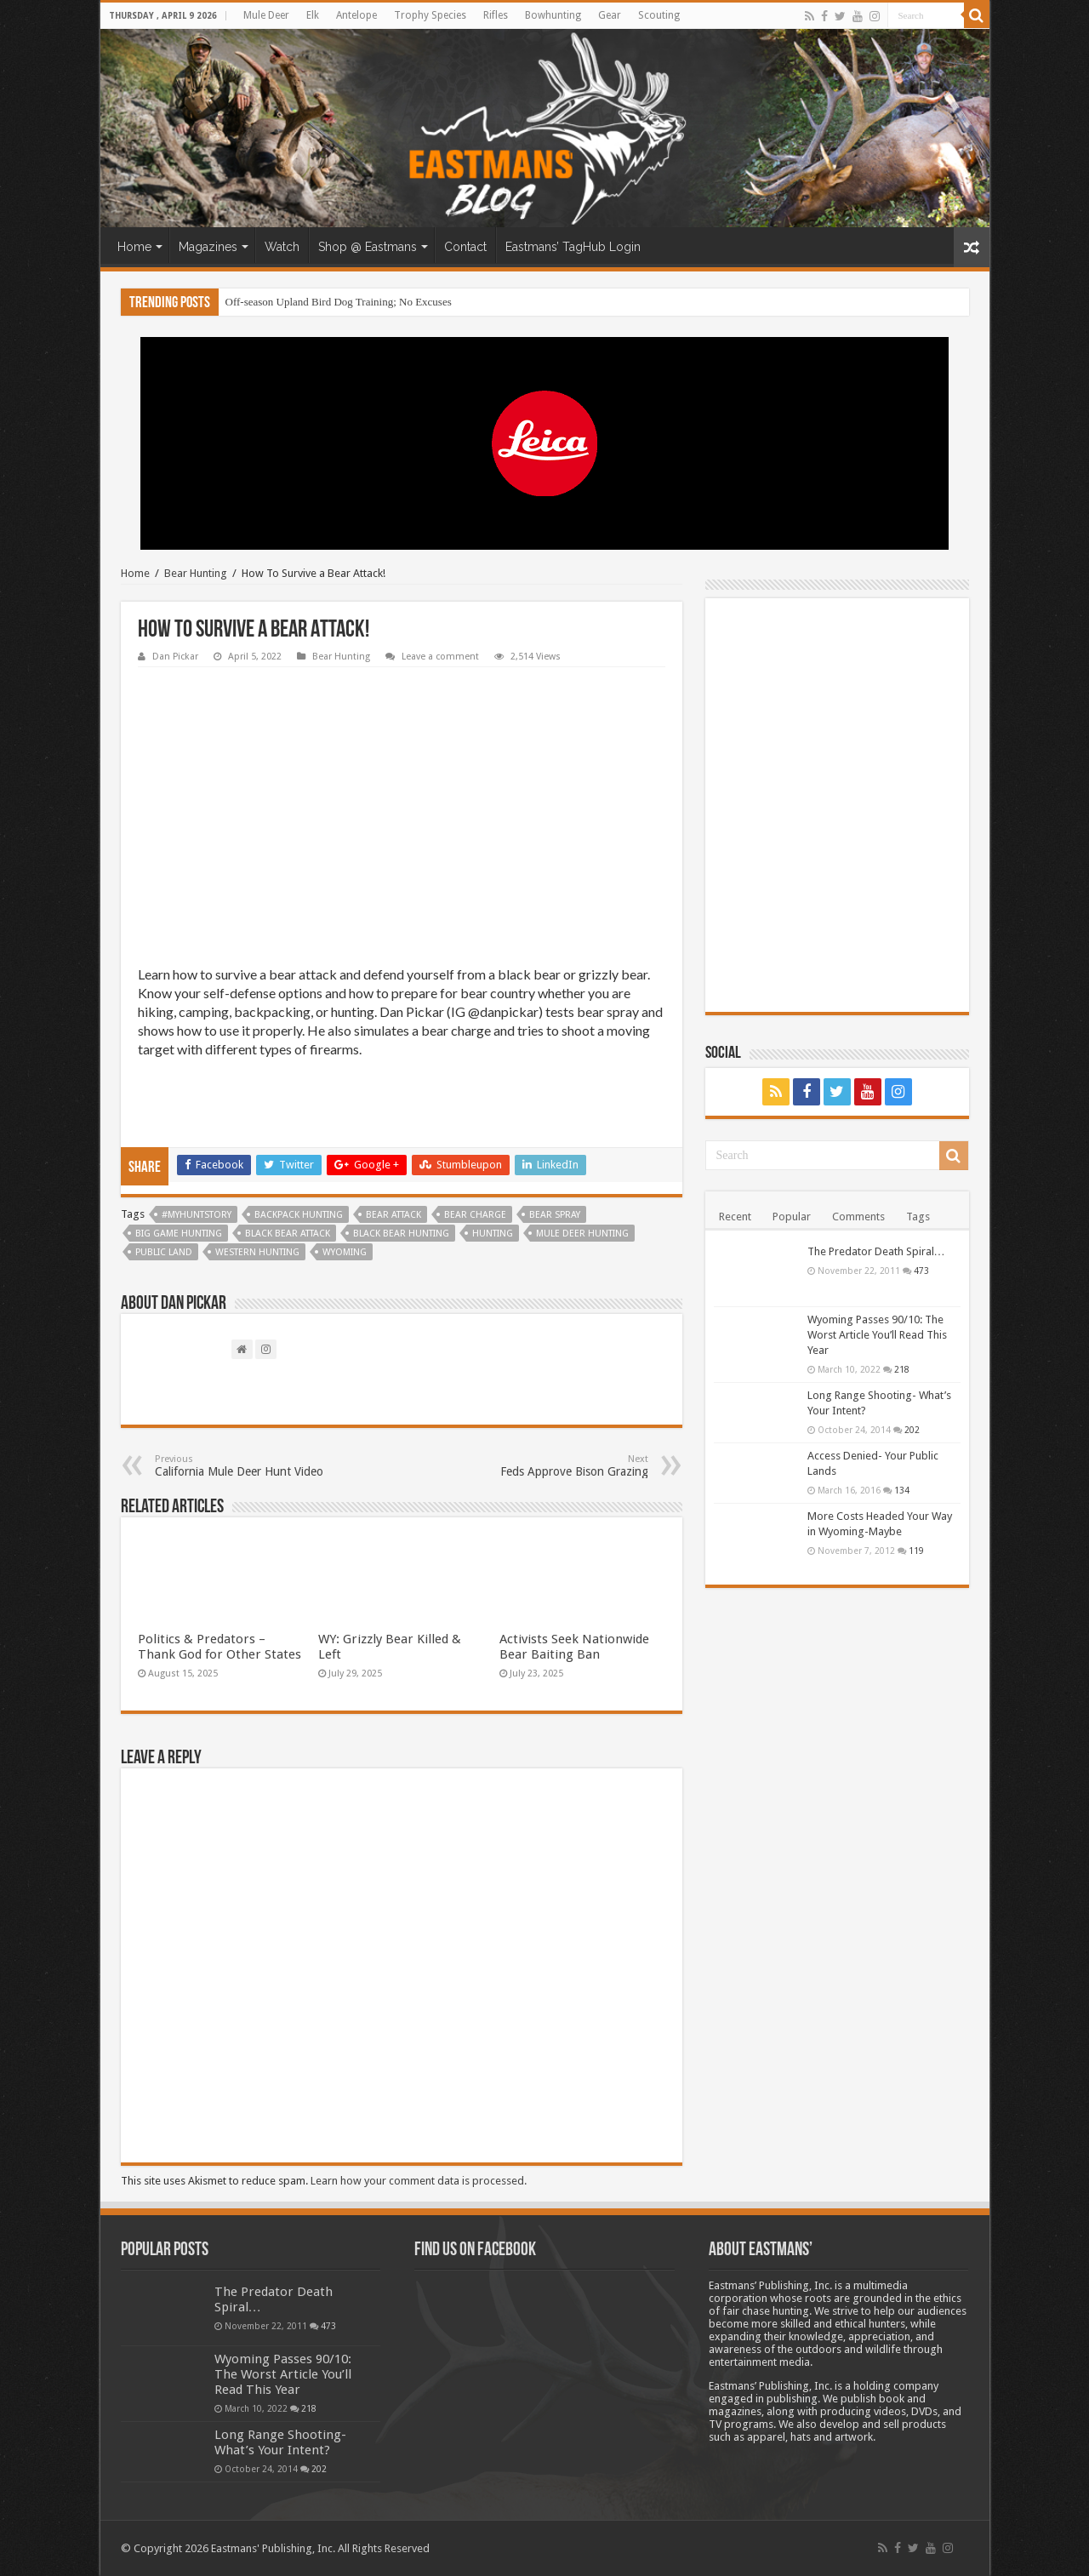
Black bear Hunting (401, 1233)
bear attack (393, 1214)
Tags (918, 1216)
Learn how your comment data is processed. (419, 2180)
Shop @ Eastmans (367, 247)
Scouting (659, 15)
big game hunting (178, 1233)
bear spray (554, 1214)
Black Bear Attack (287, 1233)
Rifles (495, 15)
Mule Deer (266, 15)
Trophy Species (430, 15)
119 (916, 1550)
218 (901, 1369)
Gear (609, 15)
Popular (792, 1216)
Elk (312, 15)
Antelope (356, 15)
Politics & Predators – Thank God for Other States (219, 1646)
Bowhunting (553, 15)
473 (921, 1270)
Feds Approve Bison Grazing (561, 1466)
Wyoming (344, 1252)
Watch (282, 247)
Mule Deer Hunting (582, 1233)
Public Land (163, 1252)
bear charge (475, 1214)
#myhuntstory (196, 1214)
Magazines (208, 247)
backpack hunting (298, 1214)
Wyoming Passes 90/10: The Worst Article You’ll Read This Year (877, 1335)
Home (134, 247)
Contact (465, 247)
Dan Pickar (175, 656)
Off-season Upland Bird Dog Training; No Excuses (338, 301)
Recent (735, 1216)
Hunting (492, 1233)
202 (912, 1430)
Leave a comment (440, 656)
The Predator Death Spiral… (876, 1251)
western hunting (257, 1252)
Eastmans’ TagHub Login (573, 247)
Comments (858, 1216)
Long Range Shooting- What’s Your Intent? (280, 2442)
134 (901, 1490)
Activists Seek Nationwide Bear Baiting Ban (574, 1646)
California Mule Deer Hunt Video (242, 1466)
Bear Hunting (195, 573)
